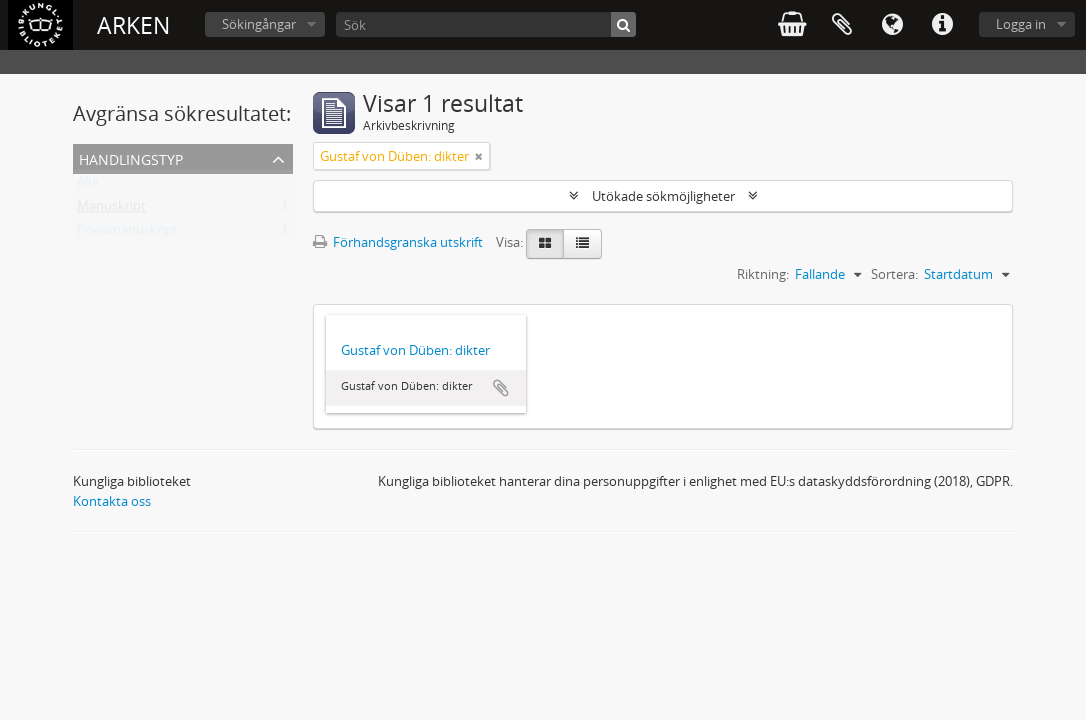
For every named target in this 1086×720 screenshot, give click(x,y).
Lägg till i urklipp (501, 388)
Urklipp (842, 25)
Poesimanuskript (127, 234)
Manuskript (111, 210)
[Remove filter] (479, 156)
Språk (892, 25)
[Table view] (582, 244)
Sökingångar (259, 24)
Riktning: (763, 274)
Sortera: (894, 274)
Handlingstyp (131, 157)
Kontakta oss (112, 501)
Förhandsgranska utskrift (398, 242)
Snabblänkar (942, 25)
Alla (87, 186)
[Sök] (486, 24)
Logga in (1021, 24)
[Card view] (545, 244)
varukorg (792, 25)
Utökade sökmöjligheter (663, 196)
